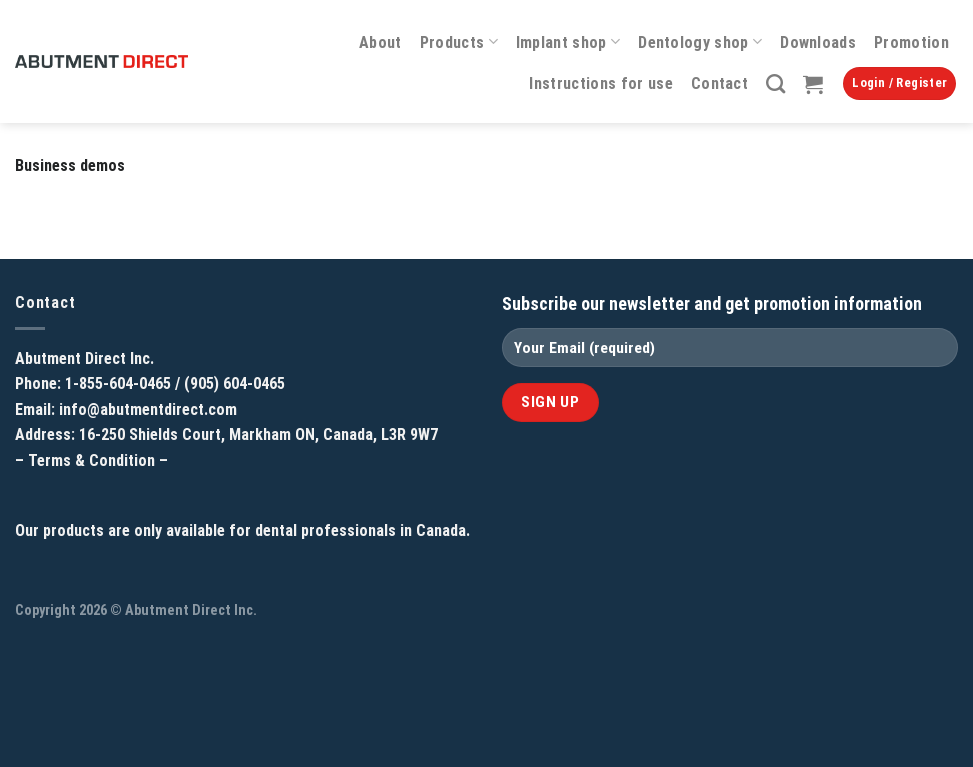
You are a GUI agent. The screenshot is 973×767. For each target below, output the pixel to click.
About (380, 42)
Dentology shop (700, 41)
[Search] (775, 83)
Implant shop (568, 41)
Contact (719, 83)
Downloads (818, 42)
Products (459, 41)
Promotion (911, 42)
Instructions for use (600, 83)
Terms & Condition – (98, 460)
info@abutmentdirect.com (148, 409)
